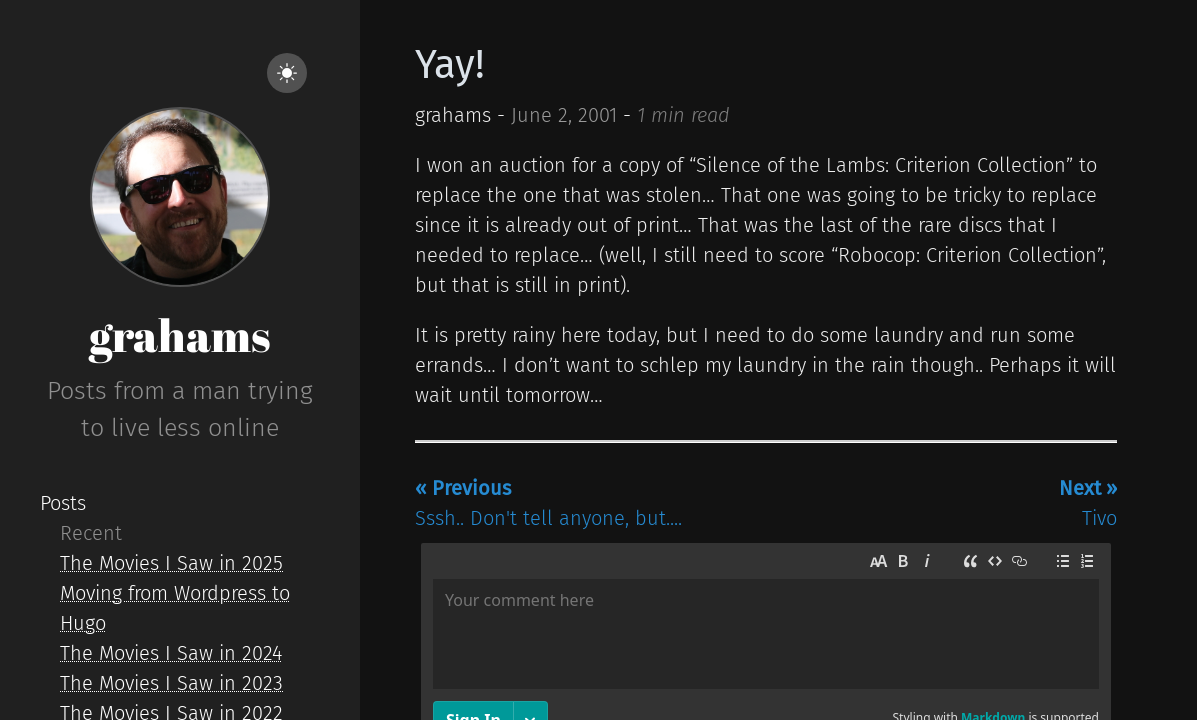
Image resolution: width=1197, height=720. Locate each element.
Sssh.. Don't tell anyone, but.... (548, 503)
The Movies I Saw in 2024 (171, 653)
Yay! (450, 65)
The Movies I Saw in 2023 (171, 683)
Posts (63, 503)
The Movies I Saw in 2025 (171, 563)
